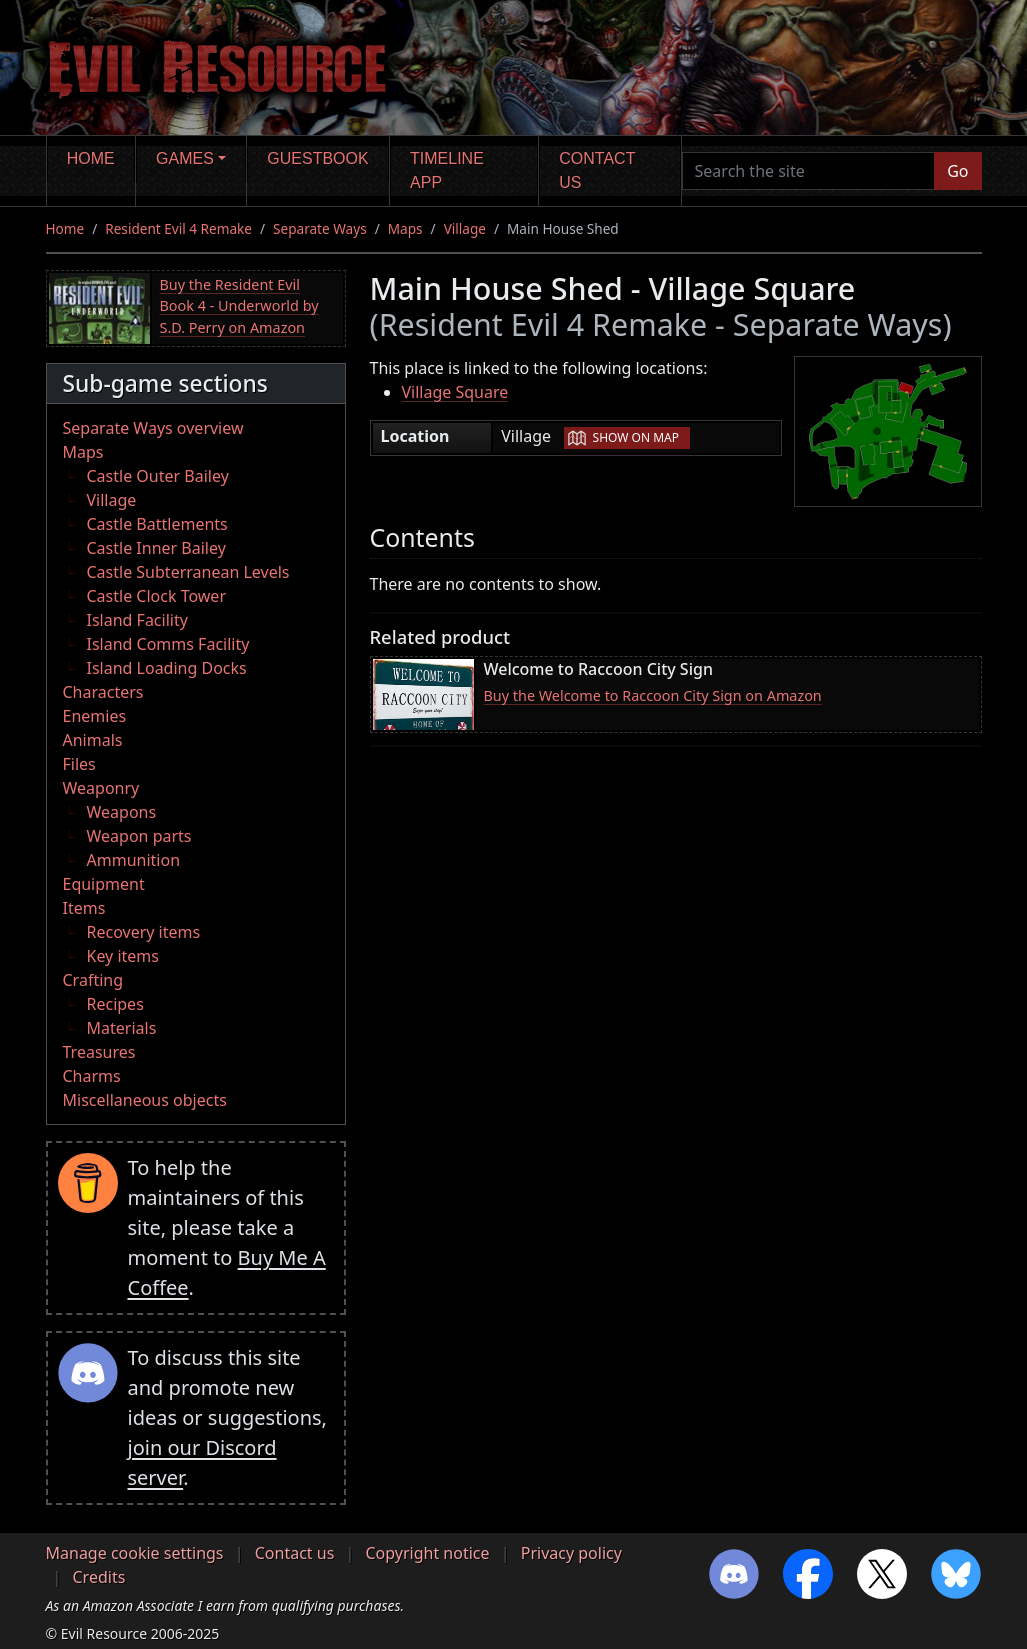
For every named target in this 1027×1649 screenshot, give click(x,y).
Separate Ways (320, 228)
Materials (122, 1028)
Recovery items (144, 932)
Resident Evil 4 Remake (178, 228)
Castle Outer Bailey (158, 476)
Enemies (95, 716)
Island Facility (137, 620)
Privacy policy (571, 1553)
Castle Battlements (157, 524)
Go (957, 171)
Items (84, 908)
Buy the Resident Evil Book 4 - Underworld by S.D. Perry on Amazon (239, 306)
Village (465, 228)
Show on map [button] (636, 437)
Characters (103, 692)
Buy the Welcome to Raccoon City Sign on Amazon (653, 695)
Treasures (99, 1052)
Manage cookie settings (135, 1553)
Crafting (93, 980)
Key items (123, 956)
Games (185, 158)
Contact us (597, 170)
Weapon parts (139, 836)
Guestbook (317, 158)
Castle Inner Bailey (156, 548)
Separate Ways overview (153, 428)
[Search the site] (809, 171)
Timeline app (447, 170)
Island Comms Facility (168, 644)
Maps (405, 228)
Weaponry (101, 788)
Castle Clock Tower (157, 596)
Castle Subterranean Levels (188, 572)
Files (79, 764)
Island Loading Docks (167, 668)
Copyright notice (428, 1553)
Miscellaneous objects (145, 1100)
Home (91, 158)
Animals (93, 740)
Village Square (455, 392)
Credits (99, 1577)
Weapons (122, 812)
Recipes (115, 1004)
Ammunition (134, 860)
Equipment (104, 884)
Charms (92, 1076)
